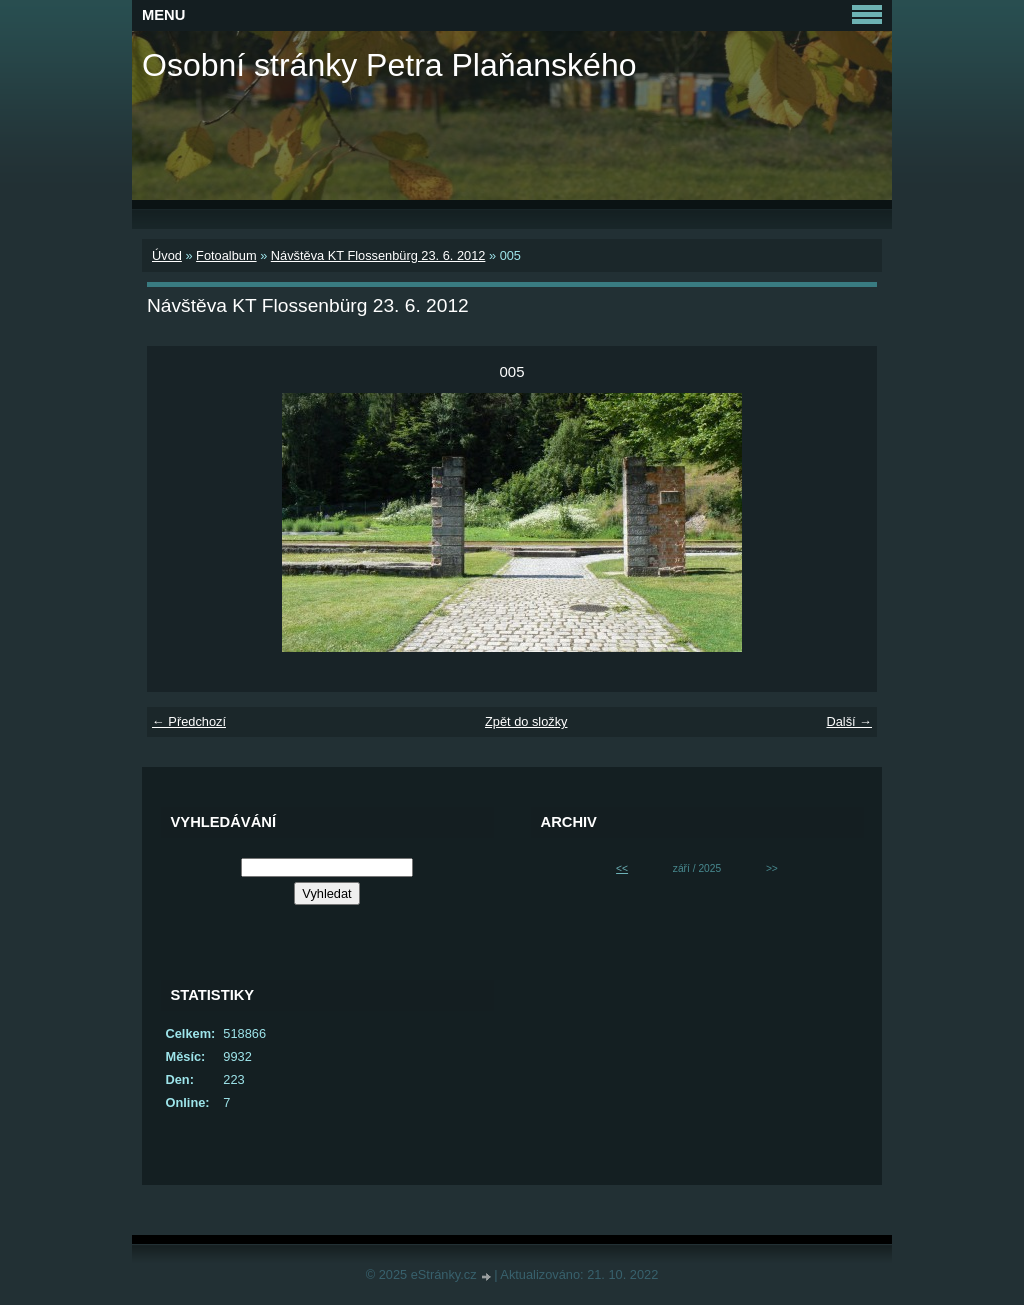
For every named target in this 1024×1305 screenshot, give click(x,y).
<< (622, 868)
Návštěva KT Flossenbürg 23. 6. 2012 (378, 255)
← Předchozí (189, 721)
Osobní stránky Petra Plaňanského (389, 65)
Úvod (167, 255)
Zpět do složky (526, 721)
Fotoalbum (226, 255)
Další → (849, 721)
